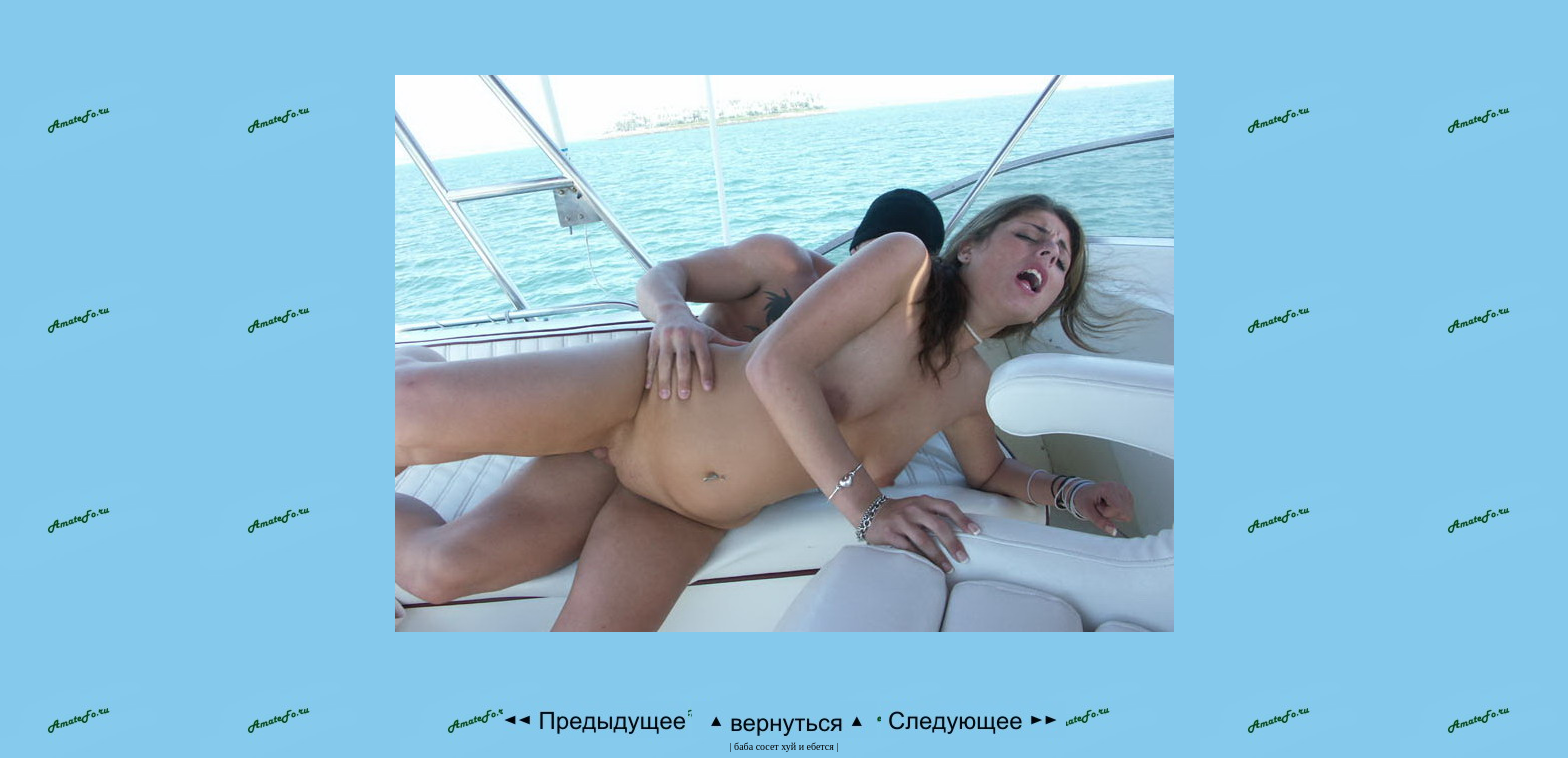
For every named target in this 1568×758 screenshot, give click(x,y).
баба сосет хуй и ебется (784, 746)
